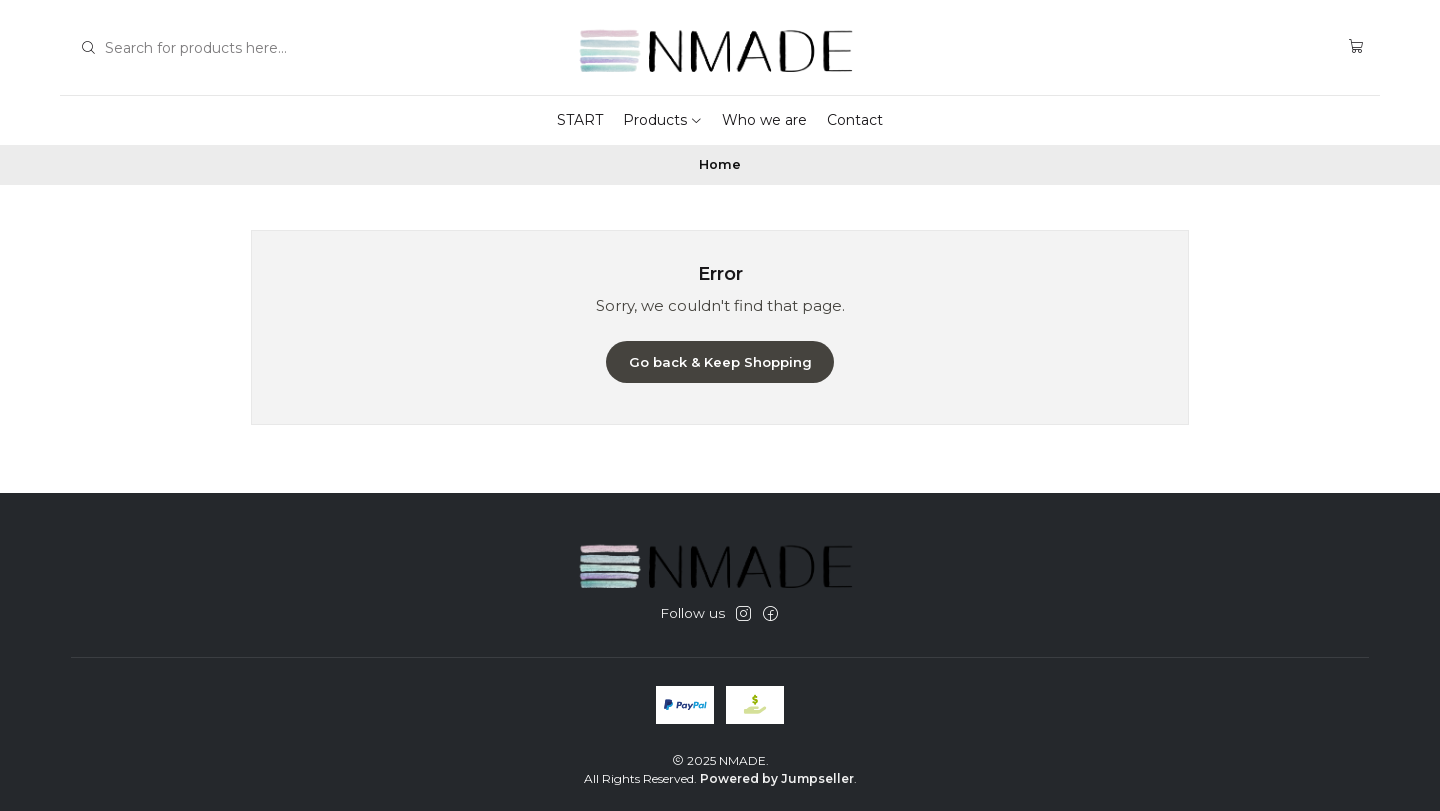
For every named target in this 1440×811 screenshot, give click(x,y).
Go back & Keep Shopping (720, 362)
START (580, 120)
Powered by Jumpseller (777, 778)
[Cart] (1356, 47)
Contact (855, 120)
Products (663, 120)
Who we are (764, 120)
